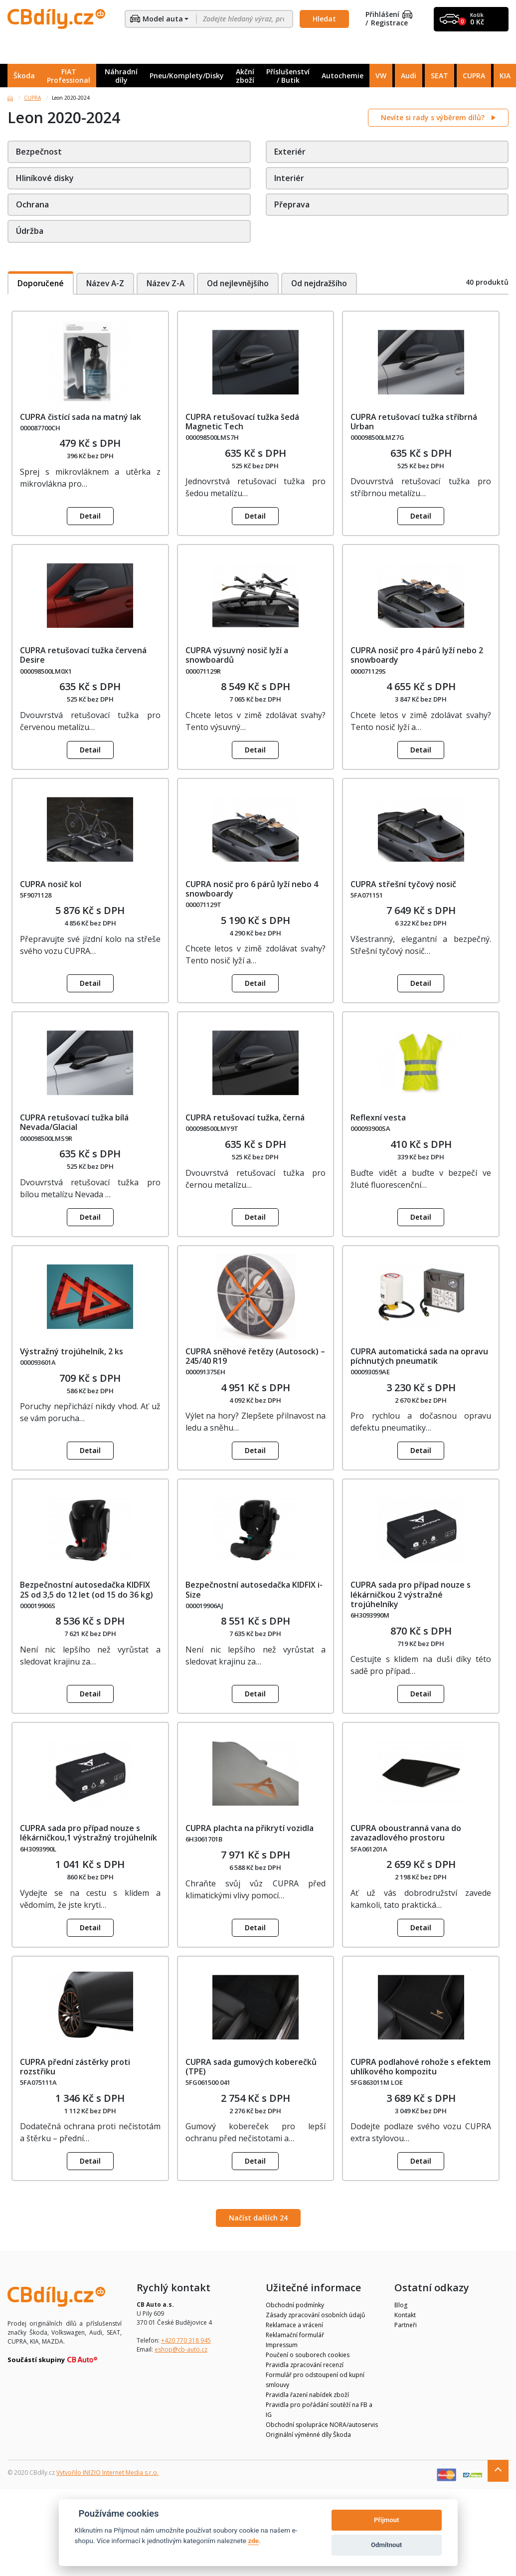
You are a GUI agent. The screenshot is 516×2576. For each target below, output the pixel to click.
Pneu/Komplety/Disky (187, 75)
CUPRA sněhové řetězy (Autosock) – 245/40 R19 (255, 1356)
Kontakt (405, 2315)
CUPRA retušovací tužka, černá (245, 1117)
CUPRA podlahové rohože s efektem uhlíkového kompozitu (420, 2066)
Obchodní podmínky (295, 2305)
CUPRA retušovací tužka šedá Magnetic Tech (242, 421)
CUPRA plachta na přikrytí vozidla (249, 1828)
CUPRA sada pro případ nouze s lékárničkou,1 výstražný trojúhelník (88, 1833)
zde (253, 2541)
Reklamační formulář (295, 2335)
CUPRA (474, 75)
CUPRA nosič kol (50, 884)
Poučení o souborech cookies (307, 2355)
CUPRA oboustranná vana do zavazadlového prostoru (405, 1833)
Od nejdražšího (328, 283)
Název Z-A (169, 283)
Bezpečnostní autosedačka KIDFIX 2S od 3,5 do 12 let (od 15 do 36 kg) (86, 1589)
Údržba (29, 230)
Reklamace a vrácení (294, 2325)
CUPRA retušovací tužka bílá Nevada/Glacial (74, 1122)
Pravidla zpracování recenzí (305, 2365)
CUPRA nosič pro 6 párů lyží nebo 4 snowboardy (251, 889)
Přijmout (386, 2520)
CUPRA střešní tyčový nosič (403, 884)
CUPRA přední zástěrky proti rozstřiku (75, 2066)
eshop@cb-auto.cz (181, 2349)
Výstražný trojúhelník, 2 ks (71, 1351)
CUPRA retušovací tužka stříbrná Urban (413, 421)
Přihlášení (388, 14)
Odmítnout (386, 2545)
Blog (400, 2305)
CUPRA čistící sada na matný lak (80, 416)
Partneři (405, 2325)
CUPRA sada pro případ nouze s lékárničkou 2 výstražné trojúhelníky (410, 1594)
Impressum (282, 2345)
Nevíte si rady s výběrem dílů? (434, 117)
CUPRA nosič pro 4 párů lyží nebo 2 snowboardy (416, 655)
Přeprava (292, 204)
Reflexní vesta (378, 1117)
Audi (408, 75)
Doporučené (41, 283)
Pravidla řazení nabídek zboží (307, 2395)
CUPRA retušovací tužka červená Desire (83, 655)
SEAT (439, 75)
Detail (90, 516)
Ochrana (32, 204)
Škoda (24, 75)
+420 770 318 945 (186, 2340)
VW (380, 75)
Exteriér (290, 151)
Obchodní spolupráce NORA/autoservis (322, 2424)
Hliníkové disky (45, 178)
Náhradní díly (121, 76)
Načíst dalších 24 (258, 2217)
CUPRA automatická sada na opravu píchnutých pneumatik (419, 1356)
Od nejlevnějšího (244, 283)
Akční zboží (245, 76)
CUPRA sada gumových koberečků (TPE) (251, 2066)
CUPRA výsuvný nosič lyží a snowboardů (236, 655)
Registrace (389, 23)
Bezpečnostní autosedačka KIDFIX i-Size (254, 1589)
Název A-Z (107, 283)
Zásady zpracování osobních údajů (315, 2315)
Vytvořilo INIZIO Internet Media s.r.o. (107, 2472)
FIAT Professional (68, 76)
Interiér (289, 178)
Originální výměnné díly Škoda (308, 2434)
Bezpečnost (39, 151)
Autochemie (342, 75)
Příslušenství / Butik (288, 76)
